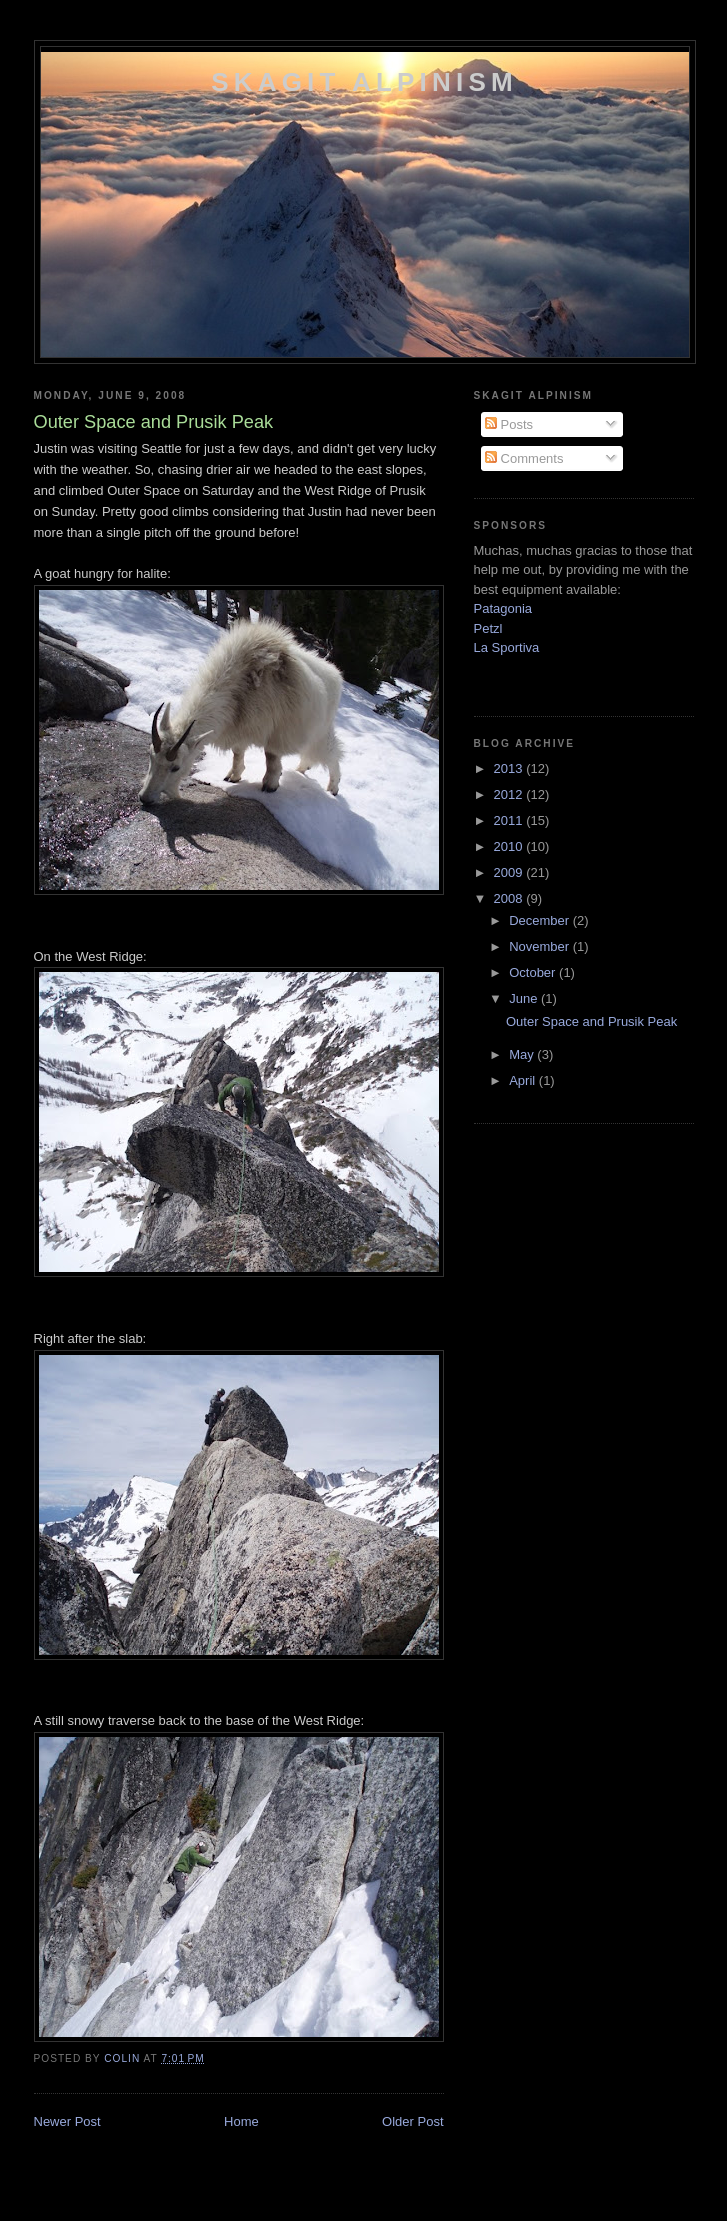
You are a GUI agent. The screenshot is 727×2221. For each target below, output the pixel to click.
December (541, 920)
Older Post (412, 2121)
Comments (524, 458)
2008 (510, 898)
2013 (510, 768)
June (525, 998)
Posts (509, 424)
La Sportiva (507, 647)
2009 (510, 872)
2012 (510, 794)
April (524, 1080)
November (541, 946)
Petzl (488, 628)
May (523, 1054)
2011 (510, 820)
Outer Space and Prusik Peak (591, 1021)
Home (241, 2121)
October (534, 972)
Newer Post (67, 2121)
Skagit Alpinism (364, 82)
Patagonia (503, 608)
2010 (510, 846)
